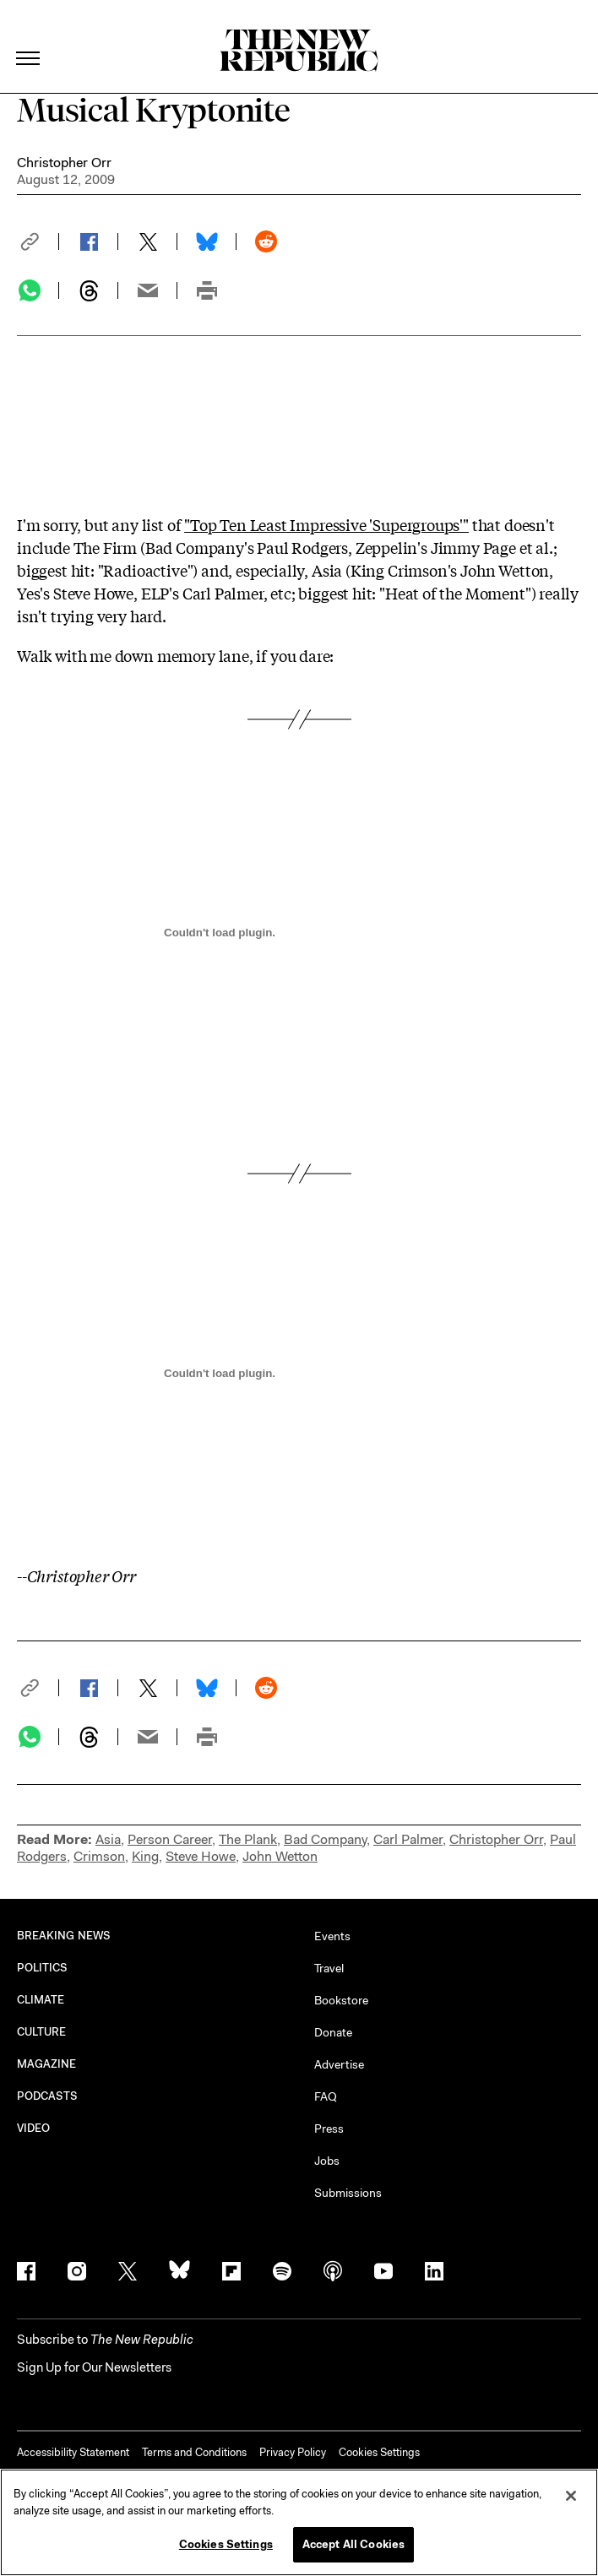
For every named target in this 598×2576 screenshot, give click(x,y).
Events (332, 1936)
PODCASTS (48, 2096)
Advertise (339, 2064)
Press (329, 2128)
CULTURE (42, 2032)
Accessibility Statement (73, 2452)
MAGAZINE (47, 2064)
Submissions (348, 2192)
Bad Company (325, 1839)
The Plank (248, 1839)
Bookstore (341, 2000)
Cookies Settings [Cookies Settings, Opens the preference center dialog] (226, 2544)
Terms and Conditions (194, 2452)
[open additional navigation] (28, 37)
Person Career (170, 1839)
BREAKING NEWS (64, 1935)
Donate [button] (333, 2032)
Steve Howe (201, 1856)
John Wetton (280, 1856)
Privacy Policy (292, 2452)
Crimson (99, 1856)
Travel (329, 1968)
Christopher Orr (64, 162)
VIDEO (33, 2128)
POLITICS (42, 1967)
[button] (38, 241)
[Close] (571, 2495)
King (145, 1856)
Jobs (327, 2160)
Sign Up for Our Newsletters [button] (94, 2367)
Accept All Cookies (353, 2544)
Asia (108, 1839)
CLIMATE (41, 2000)
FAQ (325, 2096)
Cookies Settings (379, 2452)
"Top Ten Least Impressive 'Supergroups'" (326, 524)
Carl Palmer (408, 1839)
